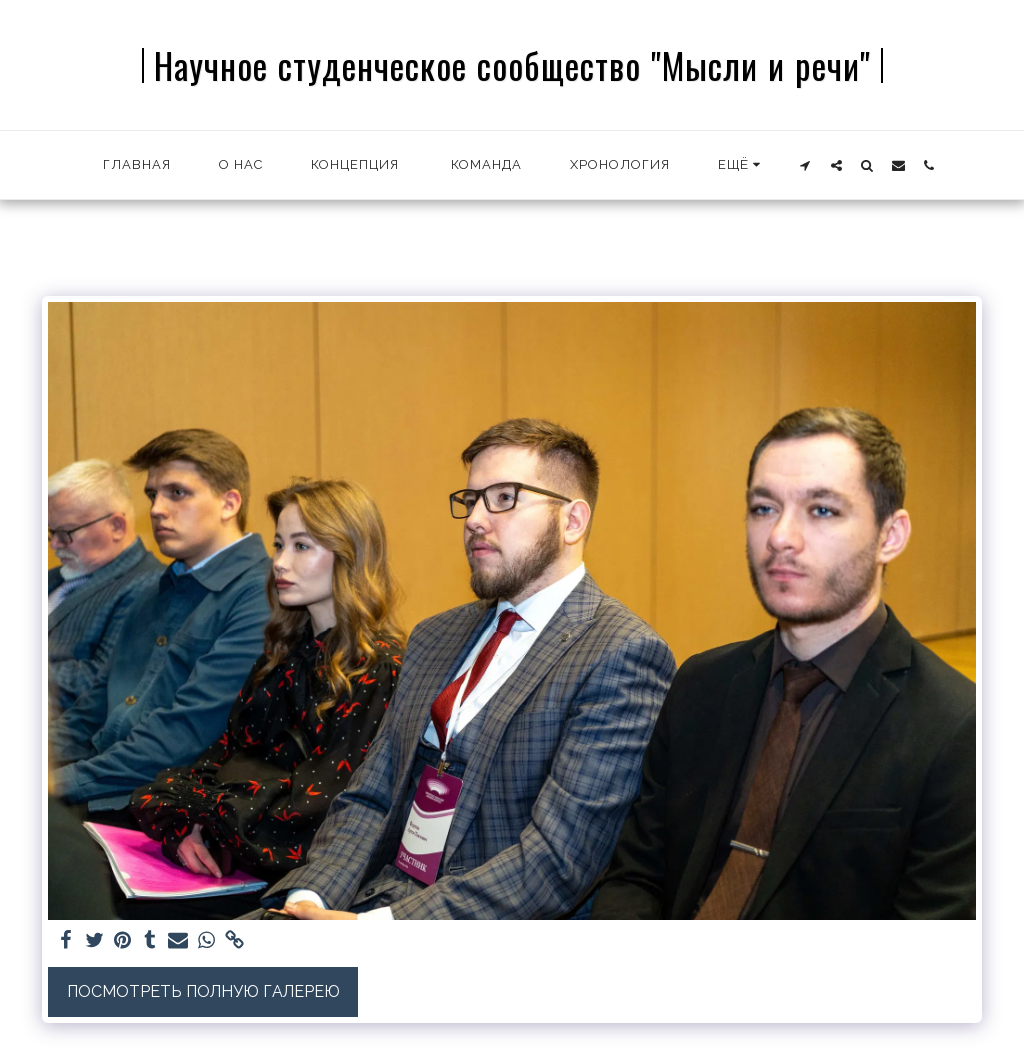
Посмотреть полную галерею (203, 991)
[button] (805, 165)
